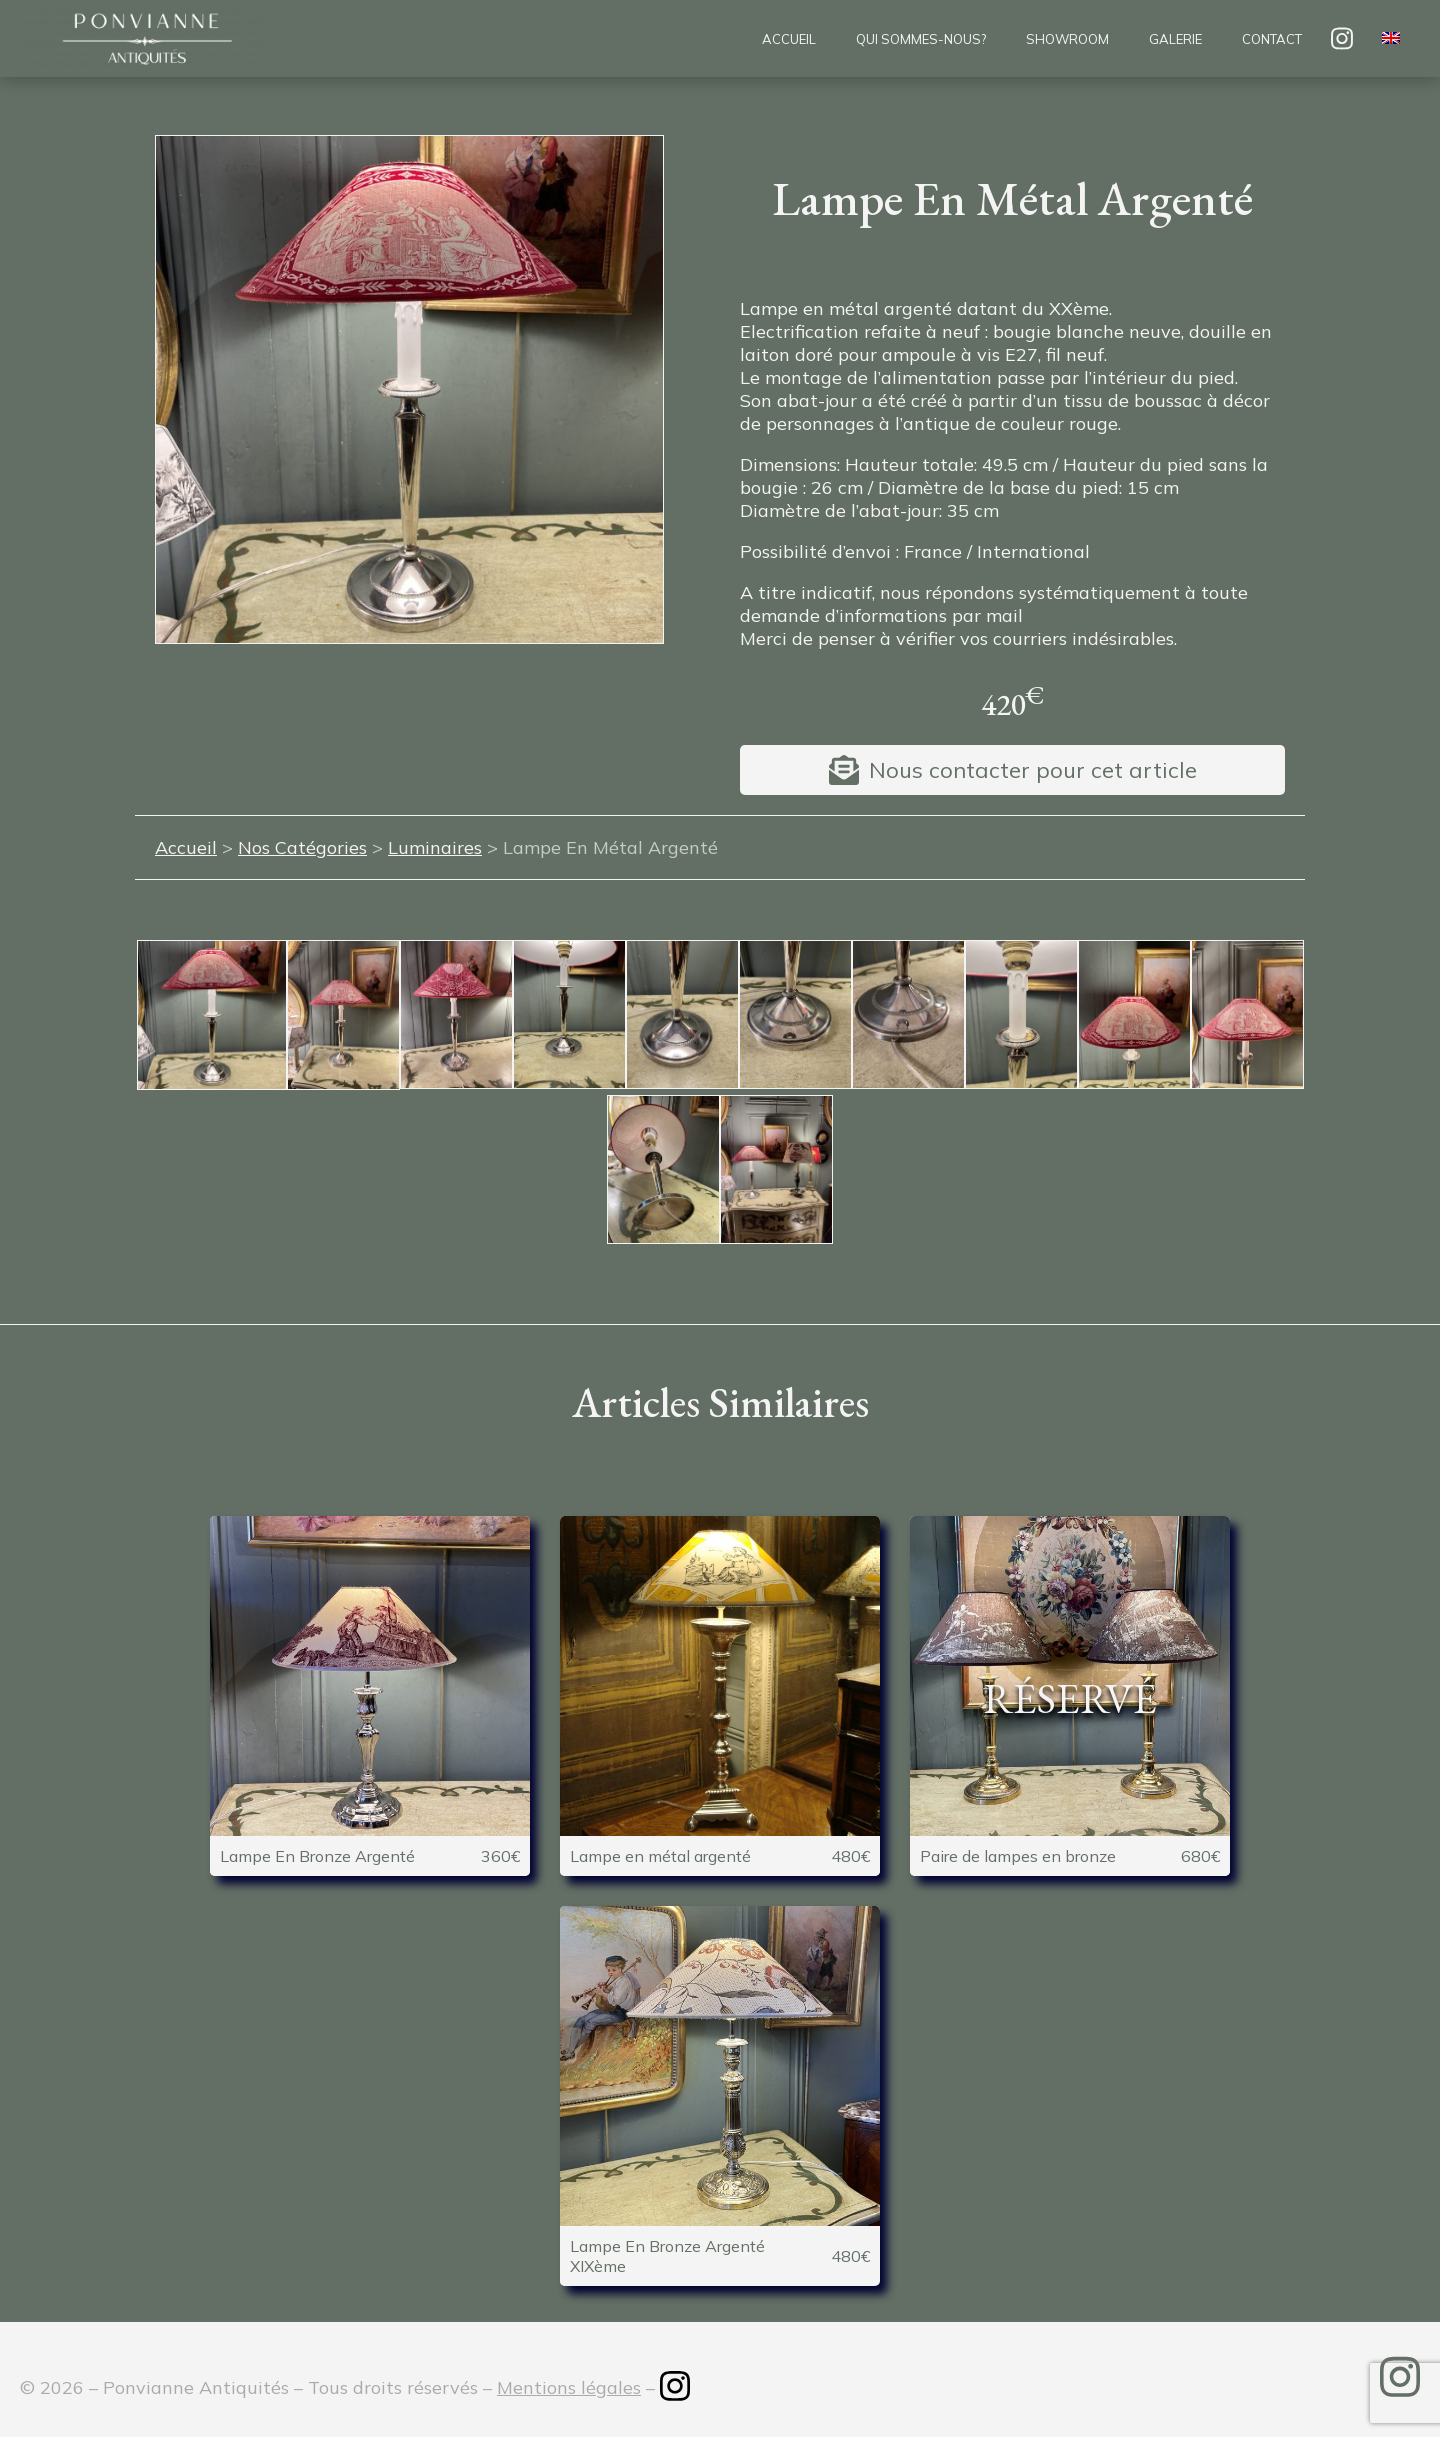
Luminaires (435, 847)
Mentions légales (569, 2387)
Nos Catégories (302, 847)
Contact (1272, 39)
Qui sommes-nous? (921, 39)
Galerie (1175, 39)
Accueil (789, 39)
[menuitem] (1391, 39)
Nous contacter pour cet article (1033, 770)
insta (1342, 38)
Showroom (1067, 39)
